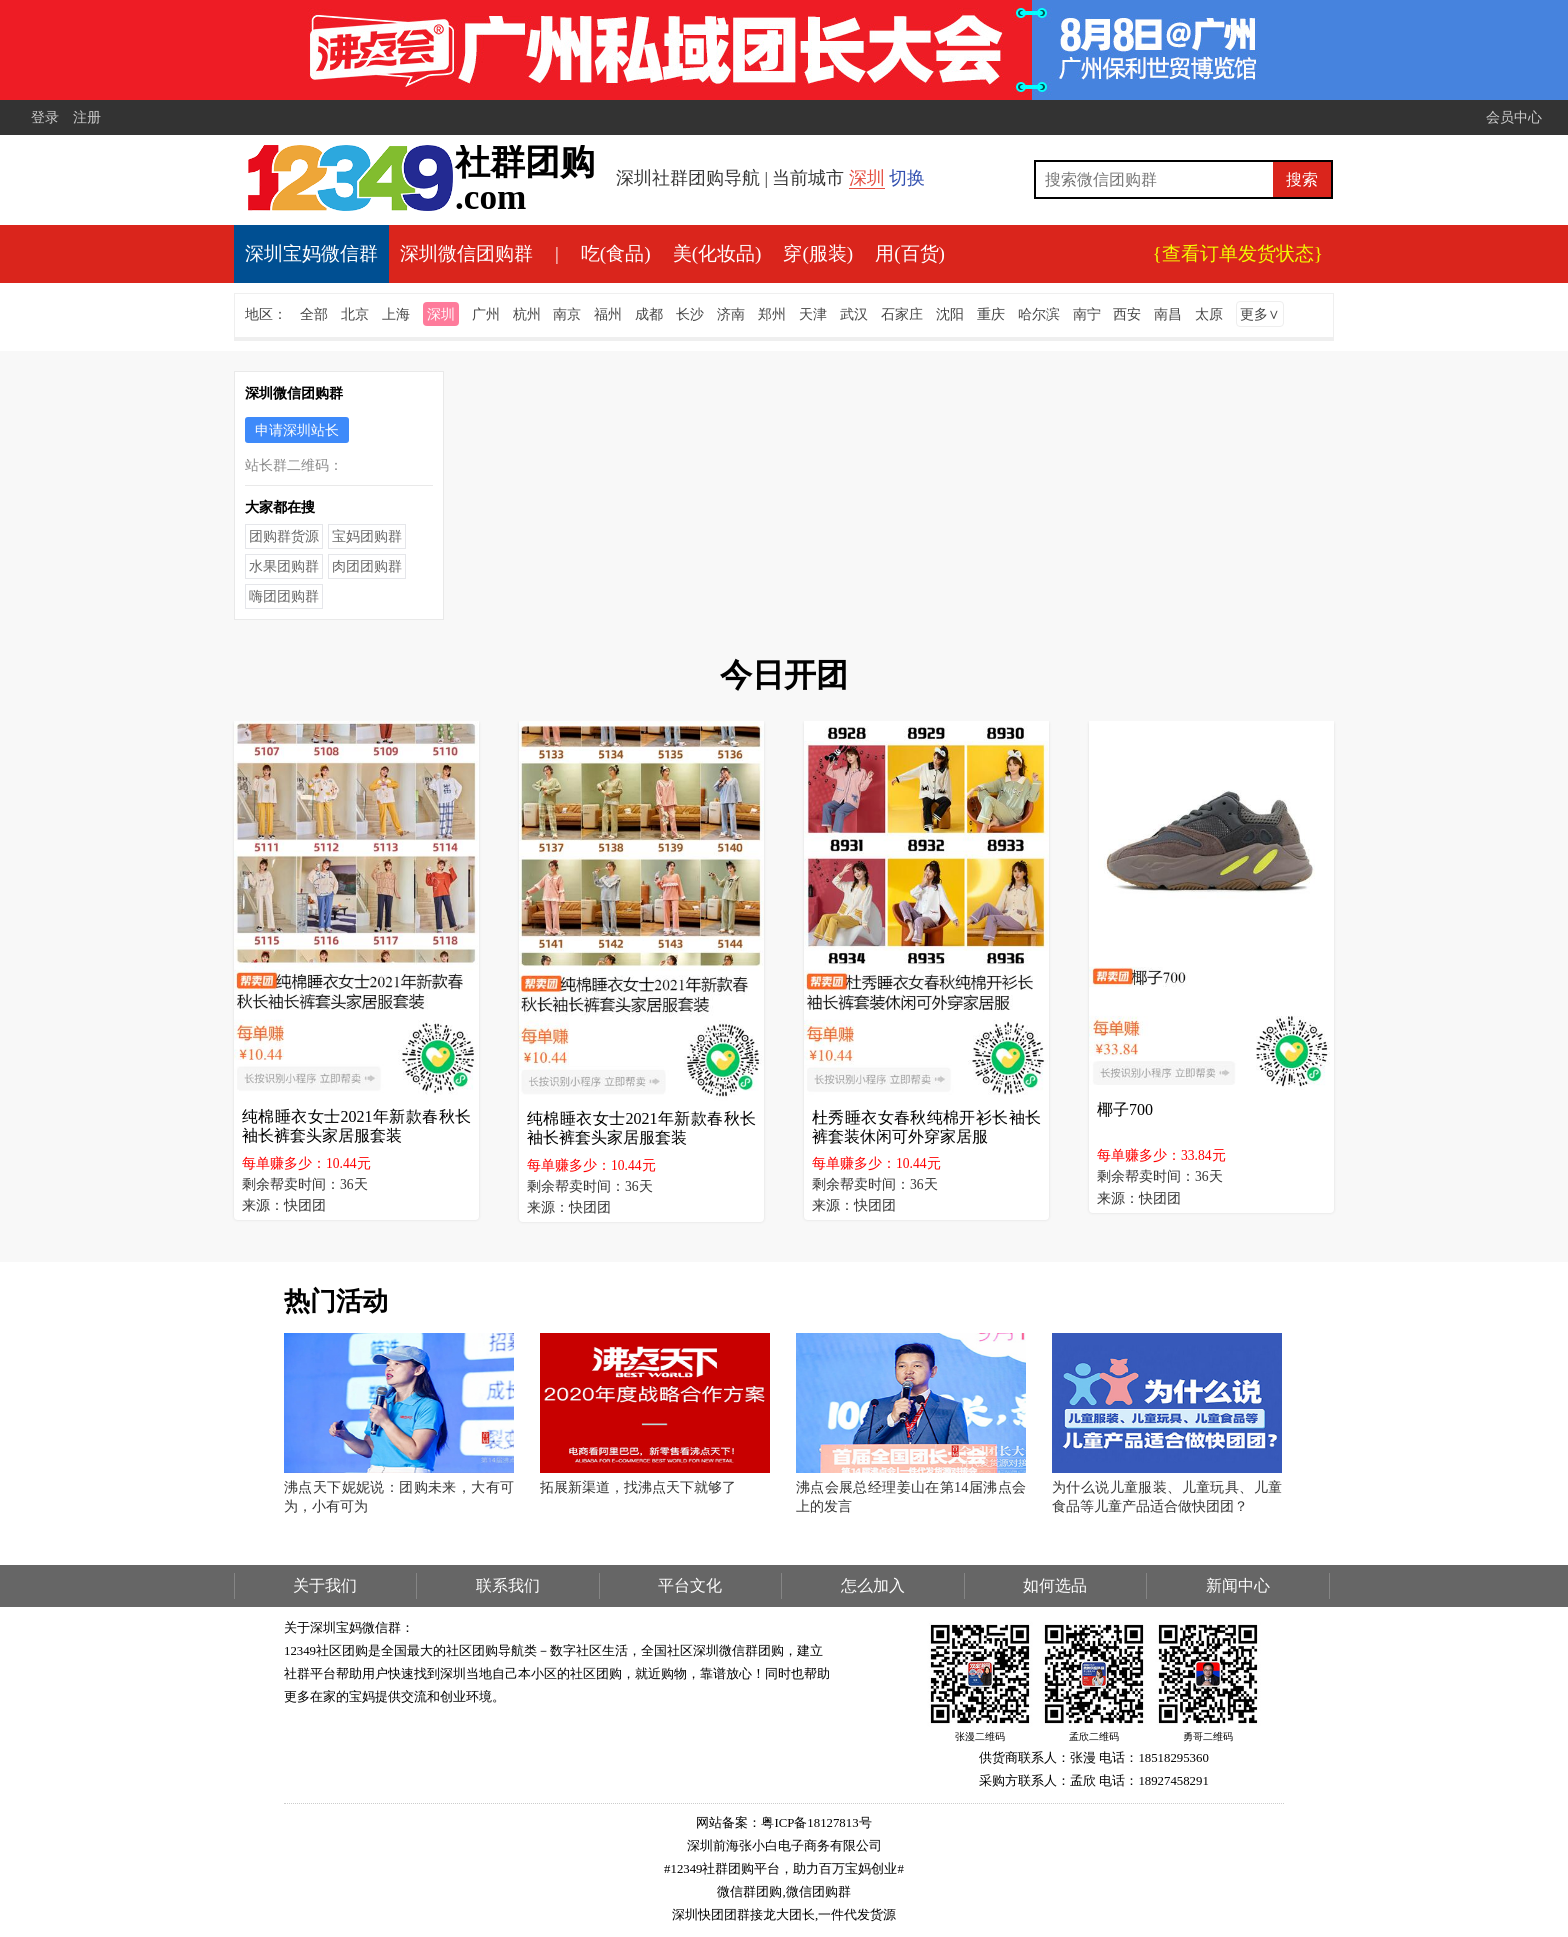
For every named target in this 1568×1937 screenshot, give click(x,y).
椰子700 (1125, 1109)
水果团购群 (284, 566)
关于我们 (325, 1585)
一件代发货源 (857, 1915)
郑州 (772, 314)
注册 (87, 117)
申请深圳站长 (297, 430)
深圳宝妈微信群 (311, 253)
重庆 (991, 314)
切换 (907, 178)
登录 (45, 117)
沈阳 (950, 314)
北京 (355, 314)
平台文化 (690, 1585)
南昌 (1168, 314)
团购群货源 (284, 536)
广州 (486, 314)
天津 (813, 314)
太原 (1209, 314)
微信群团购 (749, 1892)
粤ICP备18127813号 (816, 1823)
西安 (1127, 314)
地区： (266, 314)
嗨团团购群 (284, 596)
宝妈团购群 (367, 536)
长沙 (690, 314)
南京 (567, 314)
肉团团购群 (367, 566)
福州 (608, 314)
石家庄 (902, 314)
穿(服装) (818, 253)
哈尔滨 (1039, 314)
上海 (396, 314)
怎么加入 (873, 1585)
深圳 (867, 178)
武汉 (854, 314)
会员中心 (1514, 117)
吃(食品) (616, 253)
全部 (314, 314)
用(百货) (910, 253)
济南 (731, 314)
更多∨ (1260, 314)
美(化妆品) (717, 253)
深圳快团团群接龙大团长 (743, 1915)
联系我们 (508, 1585)
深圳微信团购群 (466, 253)
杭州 (527, 314)
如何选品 (1055, 1585)
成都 (649, 314)
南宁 (1087, 314)
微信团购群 (818, 1892)
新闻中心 (1238, 1585)
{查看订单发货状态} (1238, 253)
